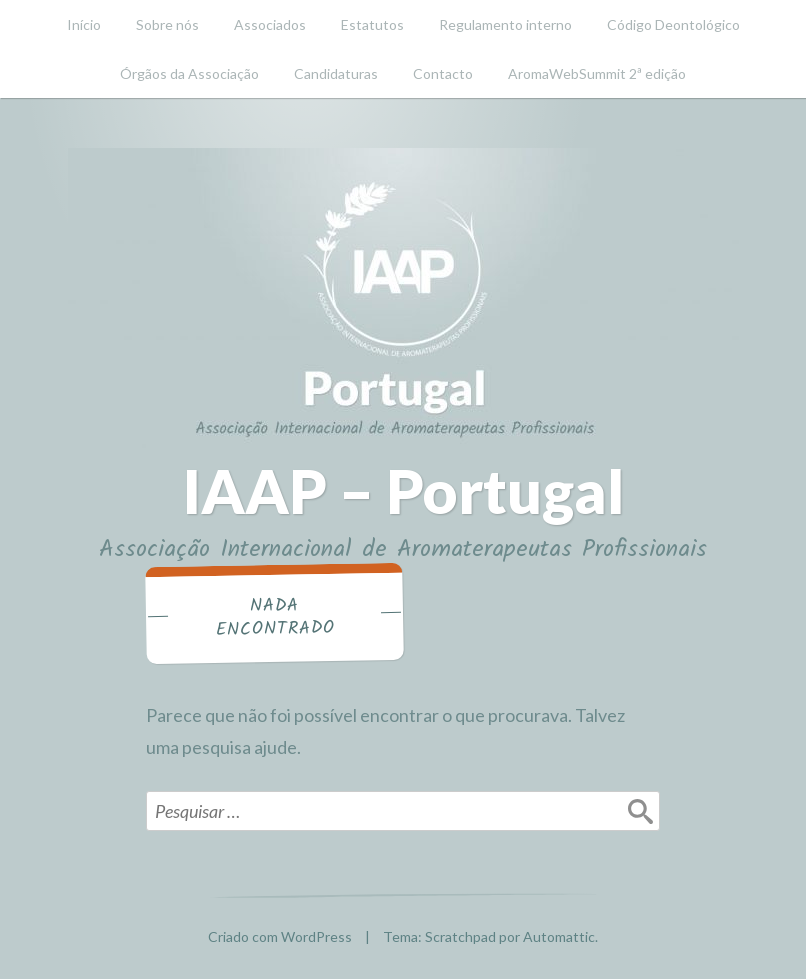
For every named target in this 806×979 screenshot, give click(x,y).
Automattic (559, 936)
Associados (270, 24)
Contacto (443, 73)
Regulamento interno (505, 24)
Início (84, 24)
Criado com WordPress (280, 936)
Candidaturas (336, 73)
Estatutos (372, 24)
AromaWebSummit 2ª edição (597, 73)
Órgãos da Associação (189, 73)
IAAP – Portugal (403, 491)
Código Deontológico (673, 24)
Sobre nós (167, 24)
